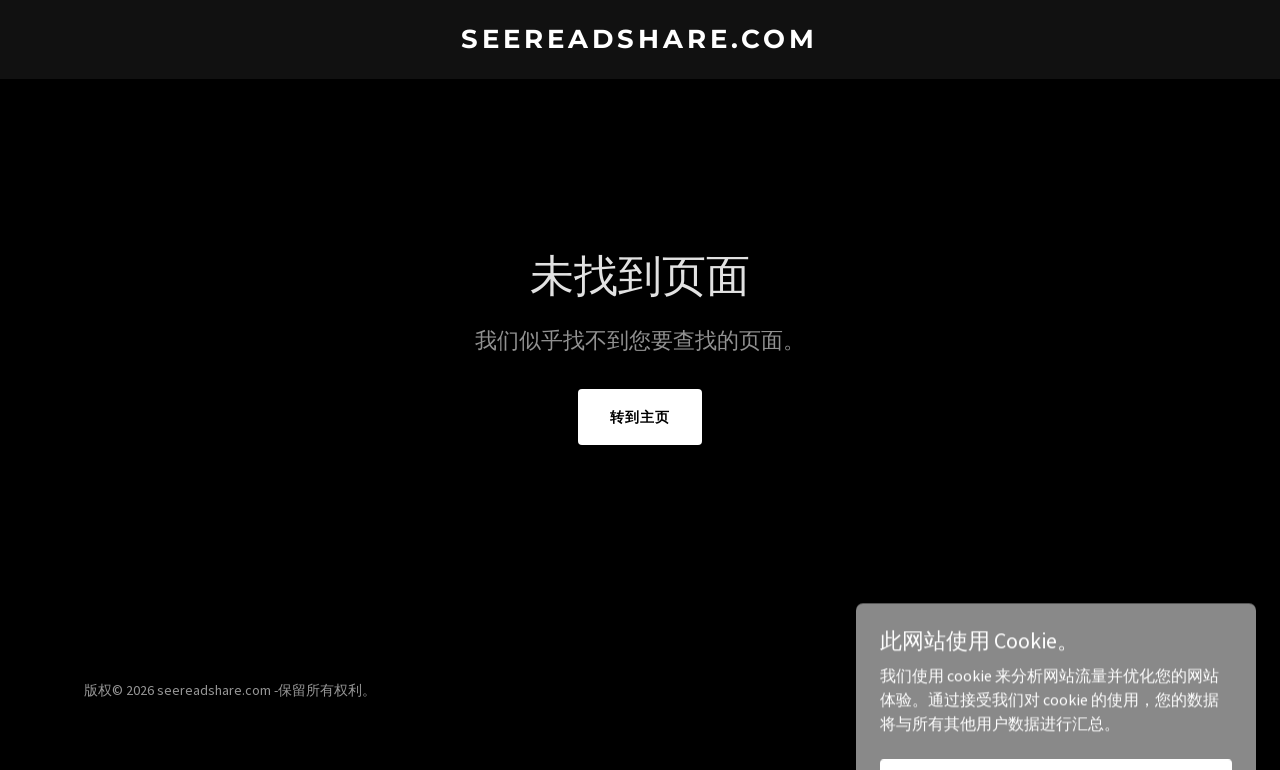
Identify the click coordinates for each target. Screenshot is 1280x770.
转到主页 (640, 417)
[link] (640, 42)
